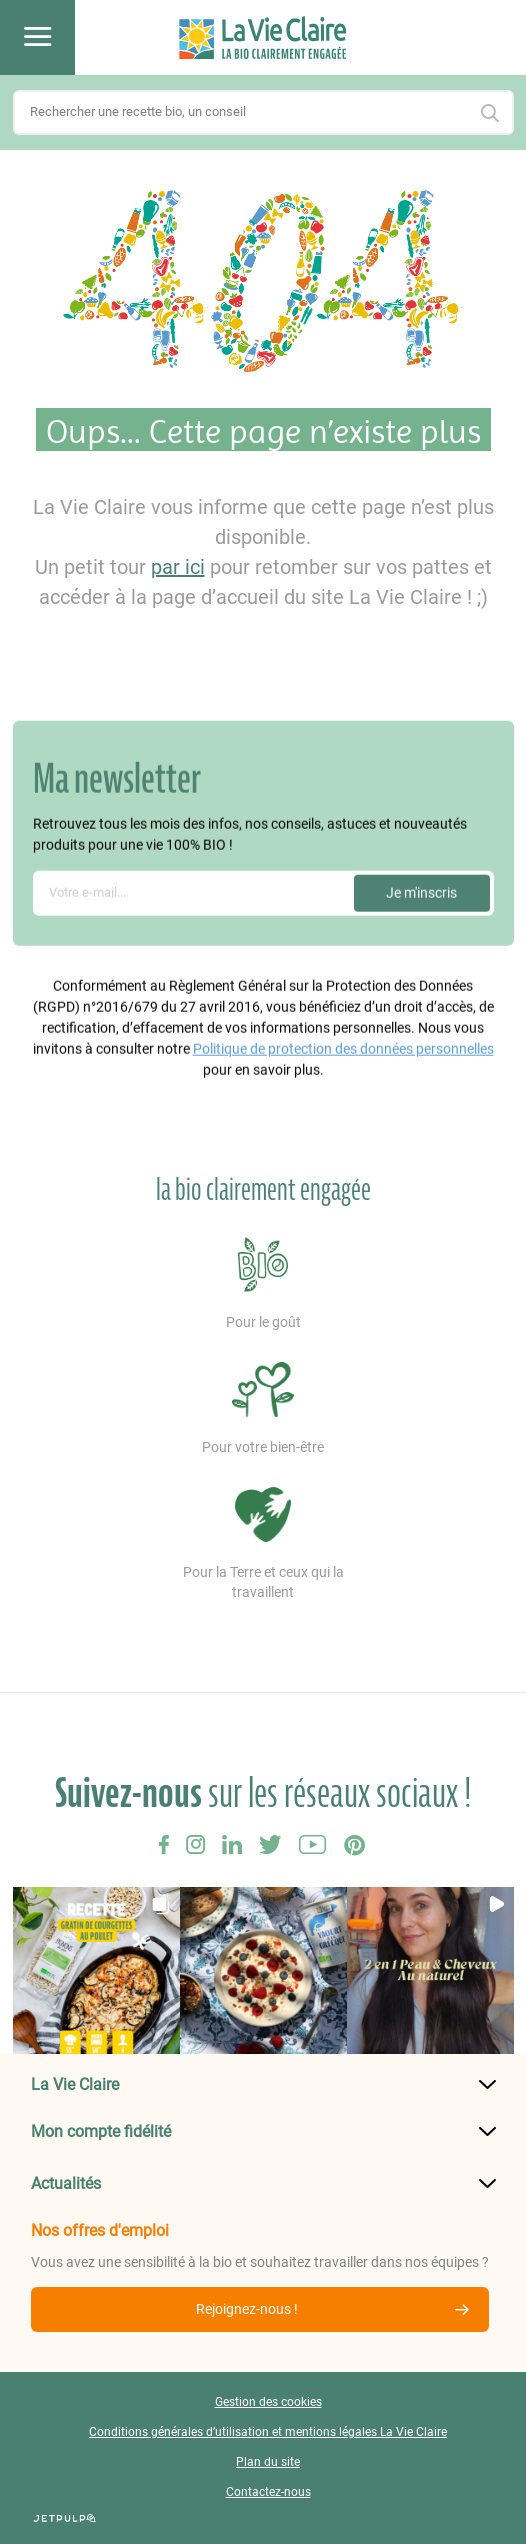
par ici (178, 567)
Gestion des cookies (268, 2402)
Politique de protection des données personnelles (343, 1045)
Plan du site (268, 2462)
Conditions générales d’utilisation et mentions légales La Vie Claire (268, 2432)
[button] (96, 1970)
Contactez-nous (268, 2492)
